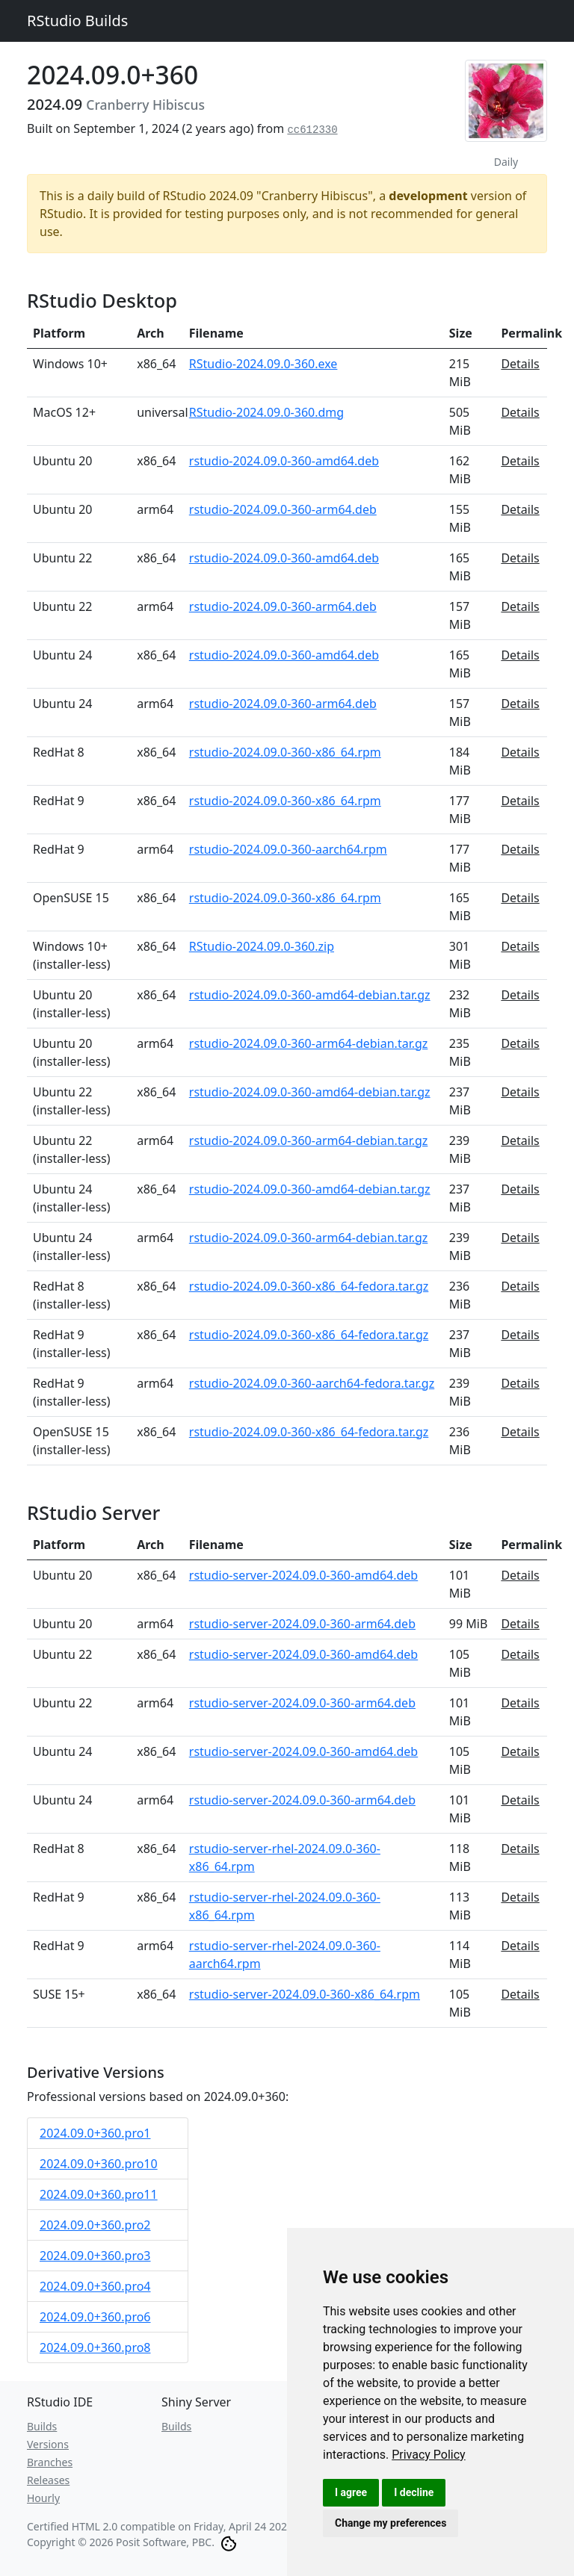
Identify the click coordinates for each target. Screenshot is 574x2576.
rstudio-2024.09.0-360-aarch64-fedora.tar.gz (311, 1383)
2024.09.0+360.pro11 (99, 2194)
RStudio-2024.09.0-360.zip (261, 946)
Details (520, 364)
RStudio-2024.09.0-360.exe (263, 364)
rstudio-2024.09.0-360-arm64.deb (283, 509)
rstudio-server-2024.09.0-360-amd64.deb (303, 1575)
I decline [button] (413, 2492)
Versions (48, 2444)
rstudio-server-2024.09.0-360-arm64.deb (302, 1624)
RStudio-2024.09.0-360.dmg (266, 412)
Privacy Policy (429, 2455)
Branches (49, 2462)
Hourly (43, 2498)
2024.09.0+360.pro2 (95, 2225)
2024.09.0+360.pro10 (99, 2164)
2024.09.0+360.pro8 (95, 2347)
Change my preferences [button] (390, 2523)
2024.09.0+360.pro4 (95, 2286)
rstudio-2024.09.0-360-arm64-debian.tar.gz (308, 1043)
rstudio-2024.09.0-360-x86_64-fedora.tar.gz (309, 1286)
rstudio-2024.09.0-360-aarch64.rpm (288, 849)
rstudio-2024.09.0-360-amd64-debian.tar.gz (309, 995)
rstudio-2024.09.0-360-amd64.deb (284, 461)
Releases (48, 2480)
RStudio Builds (77, 20)
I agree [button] (351, 2492)
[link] (429, 2455)
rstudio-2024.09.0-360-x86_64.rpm (285, 752)
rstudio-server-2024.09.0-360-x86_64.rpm (304, 1994)
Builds (42, 2426)
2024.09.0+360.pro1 (95, 2133)
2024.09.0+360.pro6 (95, 2317)
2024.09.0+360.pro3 (95, 2255)
